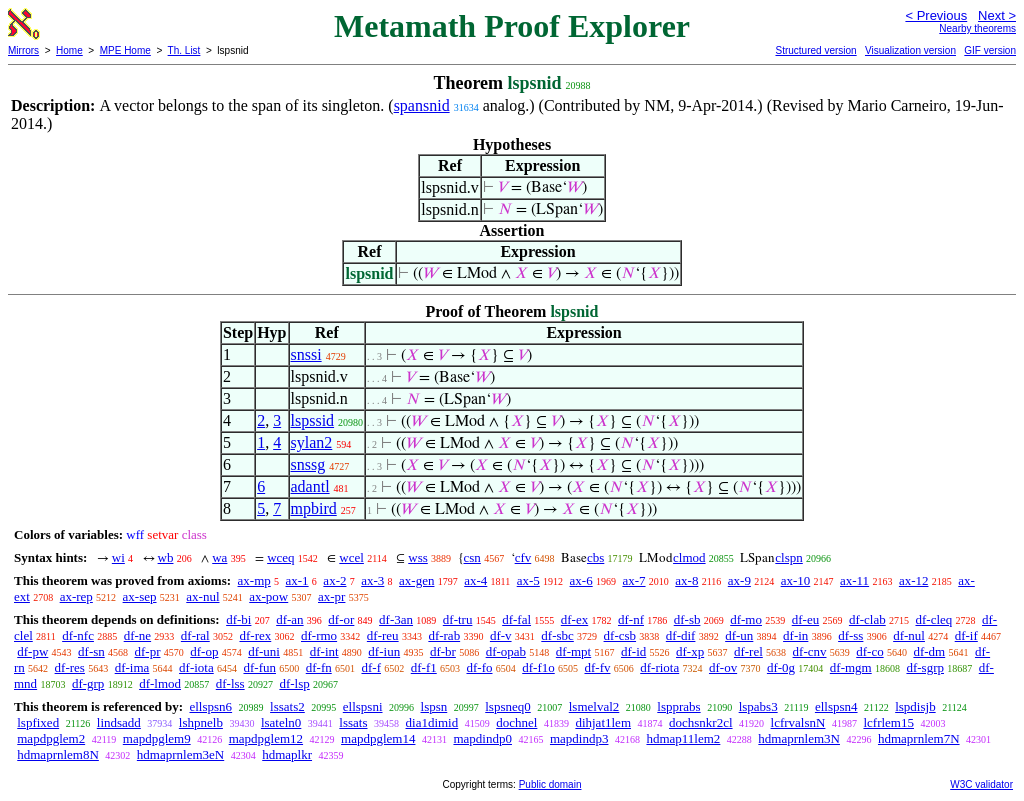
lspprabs (678, 706)
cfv (523, 557)
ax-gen (416, 580)
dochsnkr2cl (701, 722)
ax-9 (739, 580)
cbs (595, 557)
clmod (689, 557)
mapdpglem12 (266, 738)
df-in (795, 635)
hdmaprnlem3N (799, 738)
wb (166, 557)
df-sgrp (925, 667)
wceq (280, 557)
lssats (353, 722)
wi (118, 557)
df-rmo (319, 635)
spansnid (422, 105)
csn (472, 557)
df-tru (458, 619)
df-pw (32, 651)
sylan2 (312, 442)
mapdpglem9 (157, 738)
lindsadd (119, 722)
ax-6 (581, 580)
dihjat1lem (603, 722)
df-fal (516, 619)
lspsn (434, 706)
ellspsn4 (836, 706)
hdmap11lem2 (683, 738)
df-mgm (851, 667)
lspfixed (38, 722)
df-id (633, 651)
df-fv (597, 667)
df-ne (137, 635)
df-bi (238, 619)
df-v (501, 635)
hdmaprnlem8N (58, 754)
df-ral (195, 635)
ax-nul (202, 596)
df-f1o (538, 667)
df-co (869, 651)
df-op (204, 651)
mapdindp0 (482, 738)
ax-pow (268, 596)
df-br (443, 651)
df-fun (259, 667)
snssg (308, 464)
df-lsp (294, 683)
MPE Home (125, 50)
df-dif (681, 635)
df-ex (574, 619)
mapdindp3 (579, 738)
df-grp (88, 683)
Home (69, 50)
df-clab (867, 619)
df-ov (723, 667)
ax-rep (76, 596)
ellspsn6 (210, 706)
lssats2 (287, 706)
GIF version (990, 50)
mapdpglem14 (378, 738)
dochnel (516, 722)
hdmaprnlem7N (919, 738)
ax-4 (475, 580)
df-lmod (160, 683)
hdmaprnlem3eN (180, 754)
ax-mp (254, 580)
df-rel (748, 651)
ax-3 (372, 580)
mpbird (314, 508)
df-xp (690, 651)
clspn (788, 557)
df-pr (148, 651)
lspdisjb (915, 706)
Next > (997, 15)
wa (219, 557)
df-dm (929, 651)
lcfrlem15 (888, 722)
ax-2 (334, 580)
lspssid (313, 420)
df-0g (781, 667)
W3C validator (981, 784)
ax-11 (854, 580)
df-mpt (573, 651)
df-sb (687, 619)
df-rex (255, 635)
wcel (351, 557)
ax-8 (686, 580)
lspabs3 (758, 706)
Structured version (815, 50)
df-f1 (424, 667)
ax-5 (528, 580)
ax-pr (331, 596)
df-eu (805, 619)
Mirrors (23, 50)
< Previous (936, 15)
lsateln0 (281, 722)
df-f (371, 667)
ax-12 (914, 580)
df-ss (850, 635)
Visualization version (910, 50)
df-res (70, 667)
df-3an (396, 619)
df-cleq (933, 619)
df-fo (479, 667)
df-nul (909, 635)
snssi (306, 354)
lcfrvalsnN (798, 722)
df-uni (264, 651)
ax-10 (796, 580)
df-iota (196, 667)
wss (418, 557)
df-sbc (557, 635)
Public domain (550, 784)
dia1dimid (432, 722)
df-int (324, 651)
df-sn (91, 651)
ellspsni (363, 706)
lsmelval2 (594, 706)
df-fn (319, 667)
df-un (739, 635)
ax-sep (140, 596)
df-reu (383, 635)
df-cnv (810, 651)
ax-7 (633, 580)
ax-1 (297, 580)
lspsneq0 (508, 706)
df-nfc (78, 635)
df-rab (444, 635)
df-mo (746, 619)
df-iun (384, 651)
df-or (341, 619)
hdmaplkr (287, 754)
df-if (966, 635)
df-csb (620, 635)
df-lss (230, 683)
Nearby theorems (977, 28)
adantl (310, 486)
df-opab (506, 651)
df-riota (659, 667)
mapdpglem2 (51, 738)
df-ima (132, 667)
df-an (289, 619)
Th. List (184, 50)
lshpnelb (201, 722)
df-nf (631, 619)
